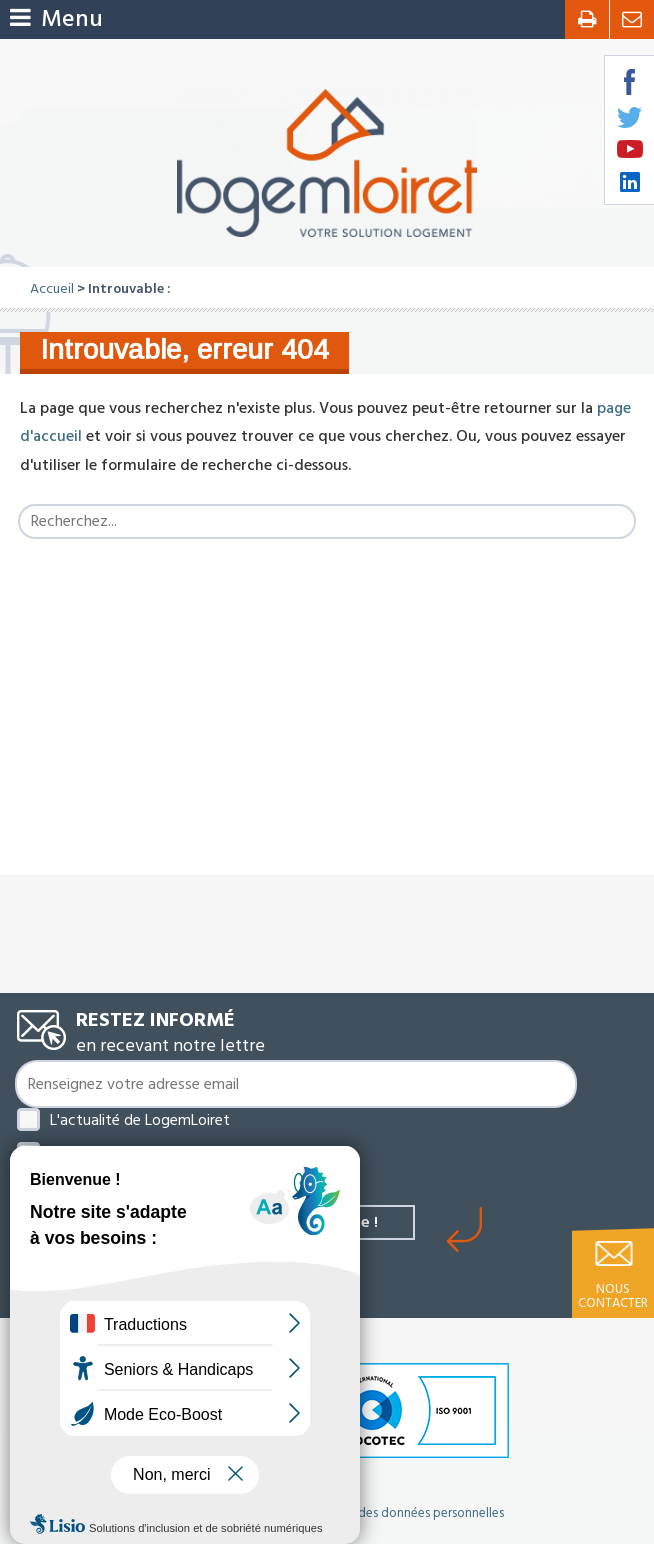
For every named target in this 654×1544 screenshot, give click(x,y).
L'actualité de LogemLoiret (140, 1120)
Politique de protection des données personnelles (364, 1513)
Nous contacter (613, 1296)
